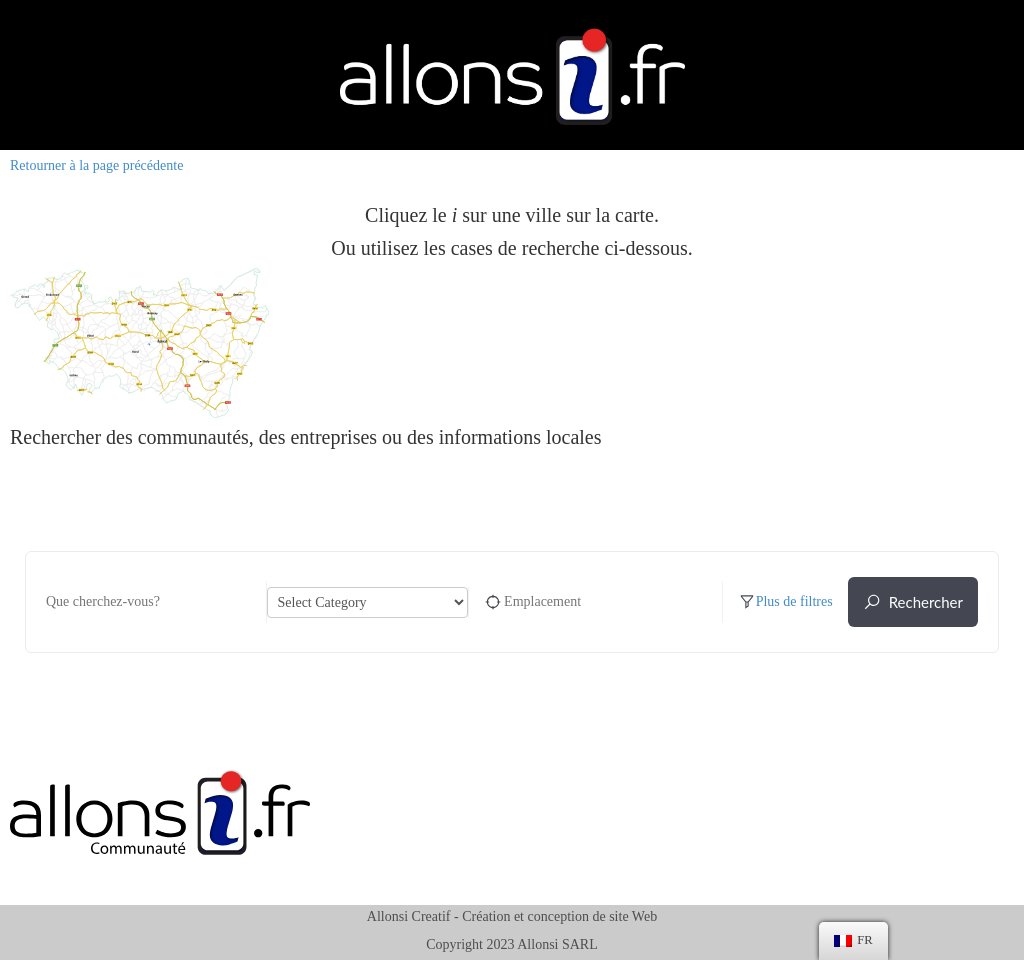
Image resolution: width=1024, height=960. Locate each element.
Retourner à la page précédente (96, 165)
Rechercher (913, 602)
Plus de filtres (785, 602)
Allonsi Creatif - (413, 916)
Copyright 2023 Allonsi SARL (512, 944)
